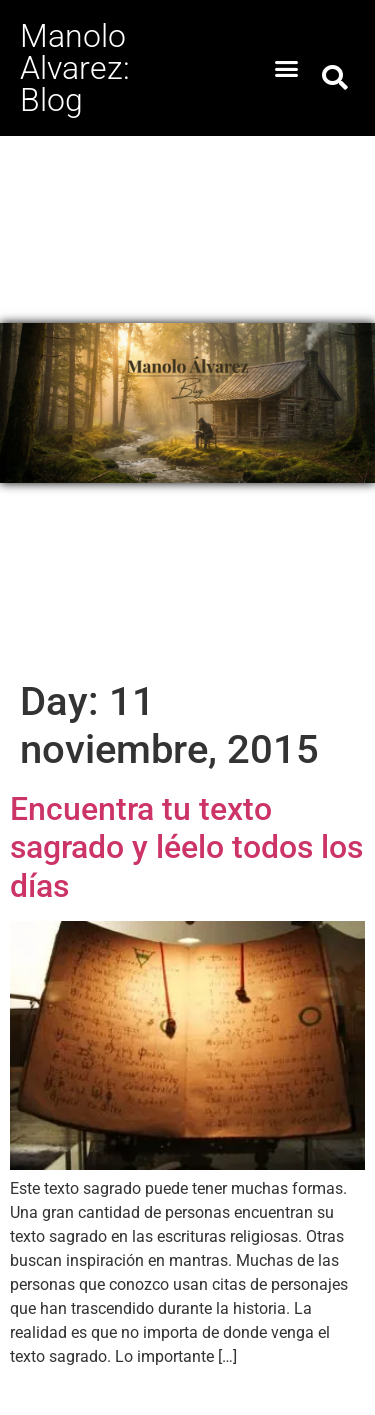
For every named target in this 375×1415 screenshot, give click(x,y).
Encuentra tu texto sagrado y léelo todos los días (186, 847)
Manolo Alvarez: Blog (75, 68)
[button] (286, 68)
